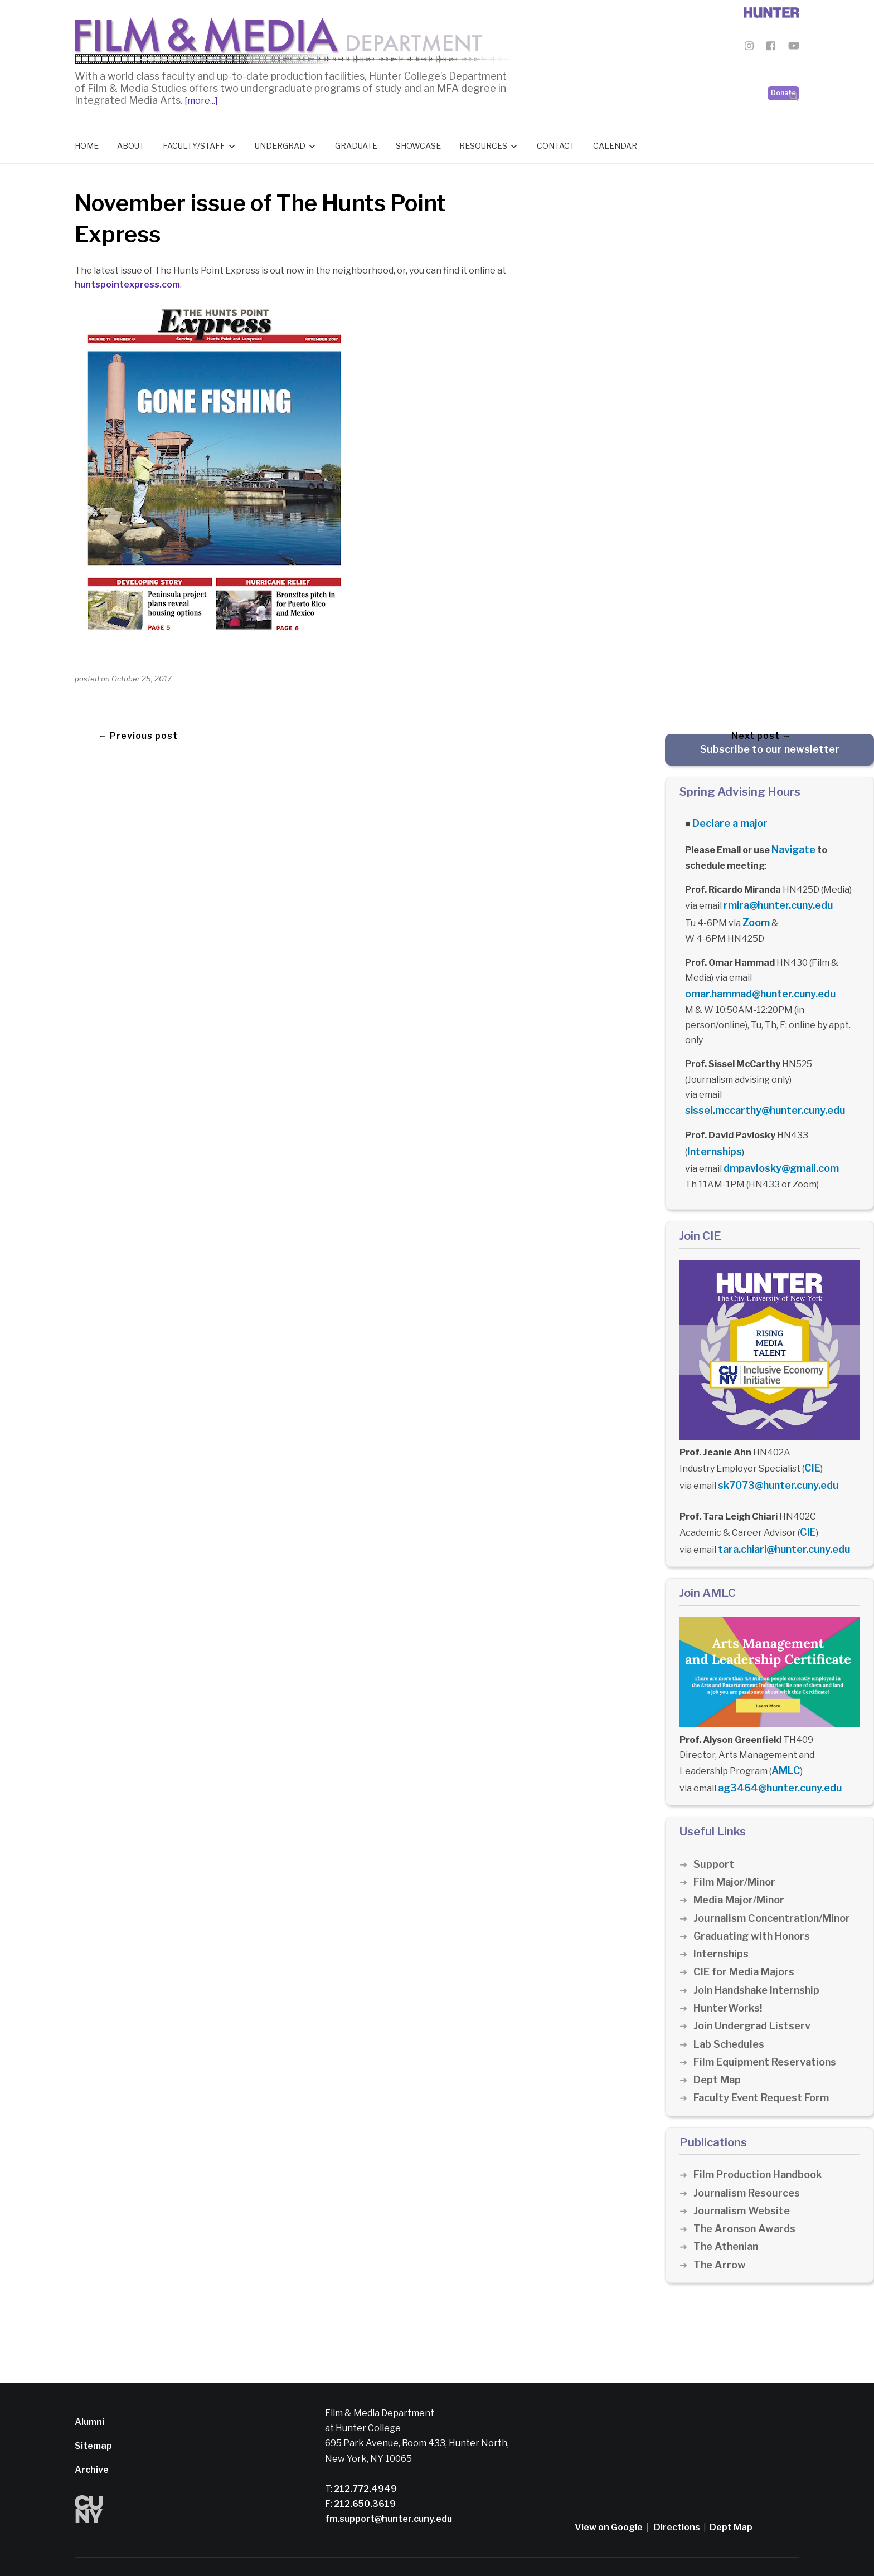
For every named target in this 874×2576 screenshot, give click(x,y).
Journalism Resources (749, 2164)
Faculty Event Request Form (765, 2069)
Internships (712, 1137)
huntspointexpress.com (127, 282)
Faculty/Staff (194, 143)
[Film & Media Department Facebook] (770, 47)
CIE (811, 1450)
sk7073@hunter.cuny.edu (773, 1465)
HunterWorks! (729, 1979)
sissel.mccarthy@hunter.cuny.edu (758, 1098)
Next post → (761, 730)
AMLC (784, 1745)
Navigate (792, 844)
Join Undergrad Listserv (754, 1997)
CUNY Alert (381, 2552)
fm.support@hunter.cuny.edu (388, 2490)
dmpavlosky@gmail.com (776, 1152)
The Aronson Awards (746, 2200)
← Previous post (138, 730)
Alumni (89, 2393)
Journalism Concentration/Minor (776, 1889)
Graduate (356, 143)
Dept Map (717, 2051)
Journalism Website (743, 2182)
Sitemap (93, 2417)
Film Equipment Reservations (768, 2033)
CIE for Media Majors (746, 1943)
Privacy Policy (329, 2552)
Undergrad (280, 143)
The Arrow (720, 2236)
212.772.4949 (364, 2460)
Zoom (754, 914)
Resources (483, 143)
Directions (677, 2499)
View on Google (609, 2499)
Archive (92, 2441)
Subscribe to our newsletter (769, 746)
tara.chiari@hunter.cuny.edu (780, 1526)
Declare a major (726, 820)
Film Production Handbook (761, 2146)
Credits (421, 2552)
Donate (783, 67)
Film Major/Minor (736, 1853)
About (130, 143)
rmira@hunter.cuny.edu (774, 898)
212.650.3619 (364, 2475)
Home (87, 143)
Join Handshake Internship (760, 1961)
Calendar (615, 143)
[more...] (200, 97)
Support (714, 1835)
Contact (556, 143)
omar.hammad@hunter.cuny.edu (755, 983)
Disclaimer (278, 2552)
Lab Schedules (730, 2015)
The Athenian (727, 2218)
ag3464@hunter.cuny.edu (775, 1760)
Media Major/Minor (741, 1871)
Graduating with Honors (754, 1907)
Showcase (418, 143)
